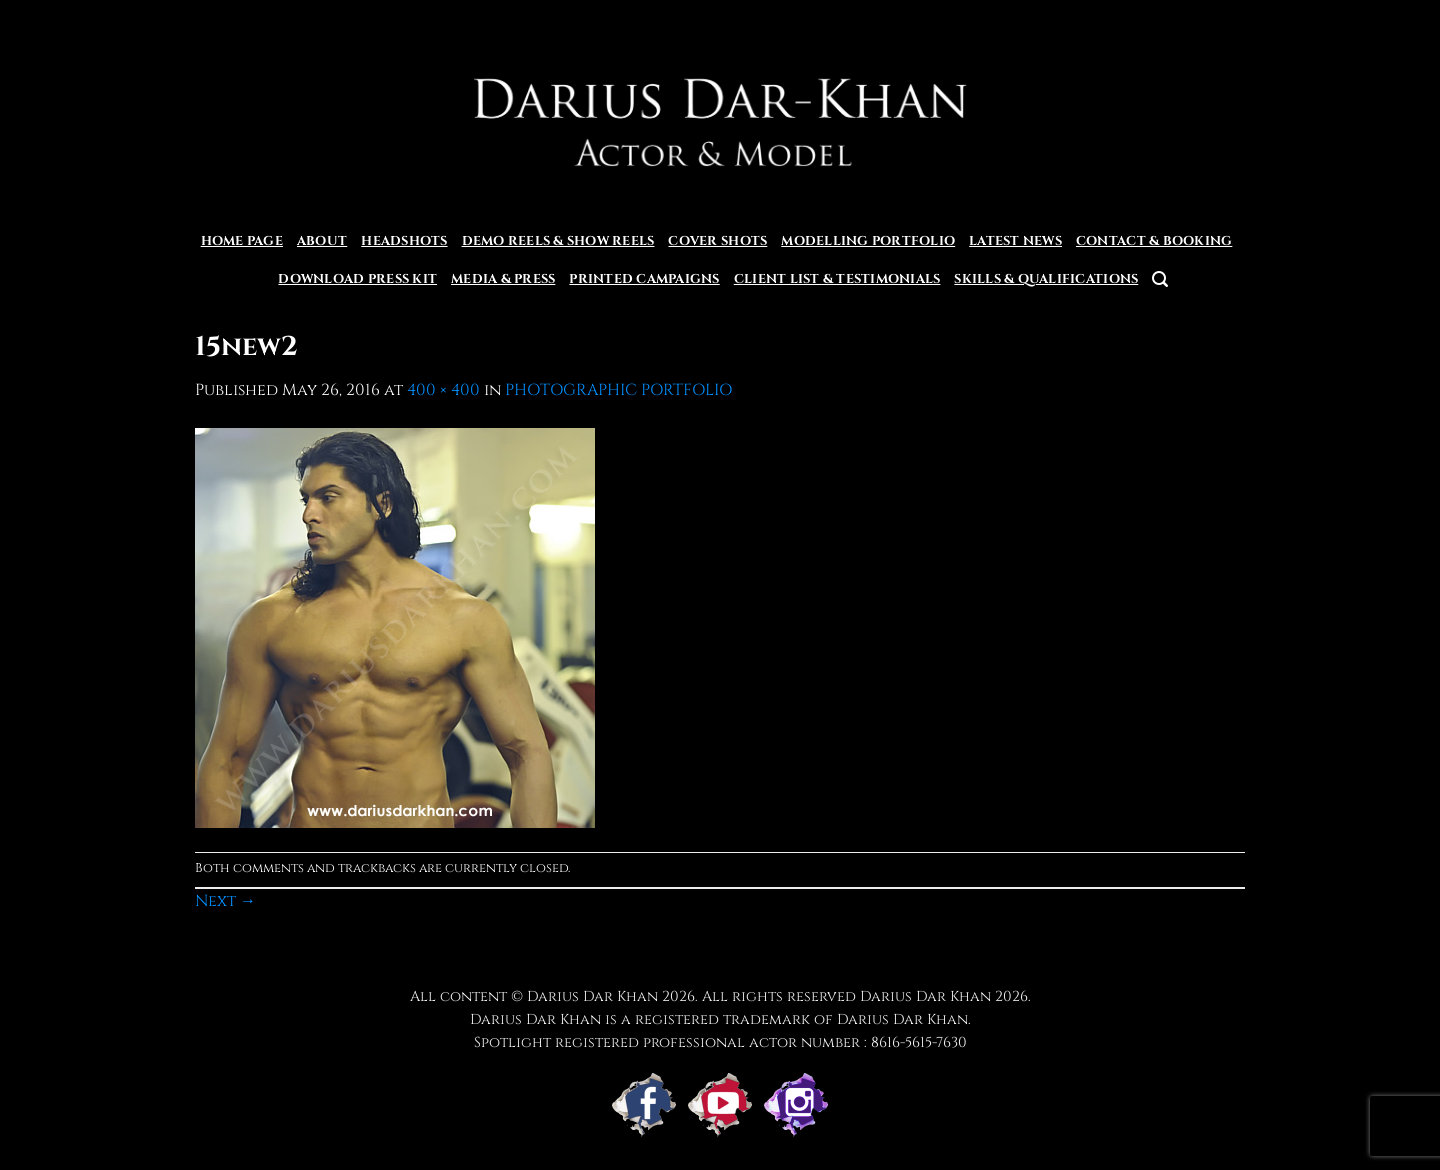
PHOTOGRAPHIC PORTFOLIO (618, 390)
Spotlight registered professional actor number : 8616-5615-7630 (720, 1042)
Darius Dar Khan (925, 996)
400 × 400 (443, 390)
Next (225, 901)
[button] (1160, 279)
